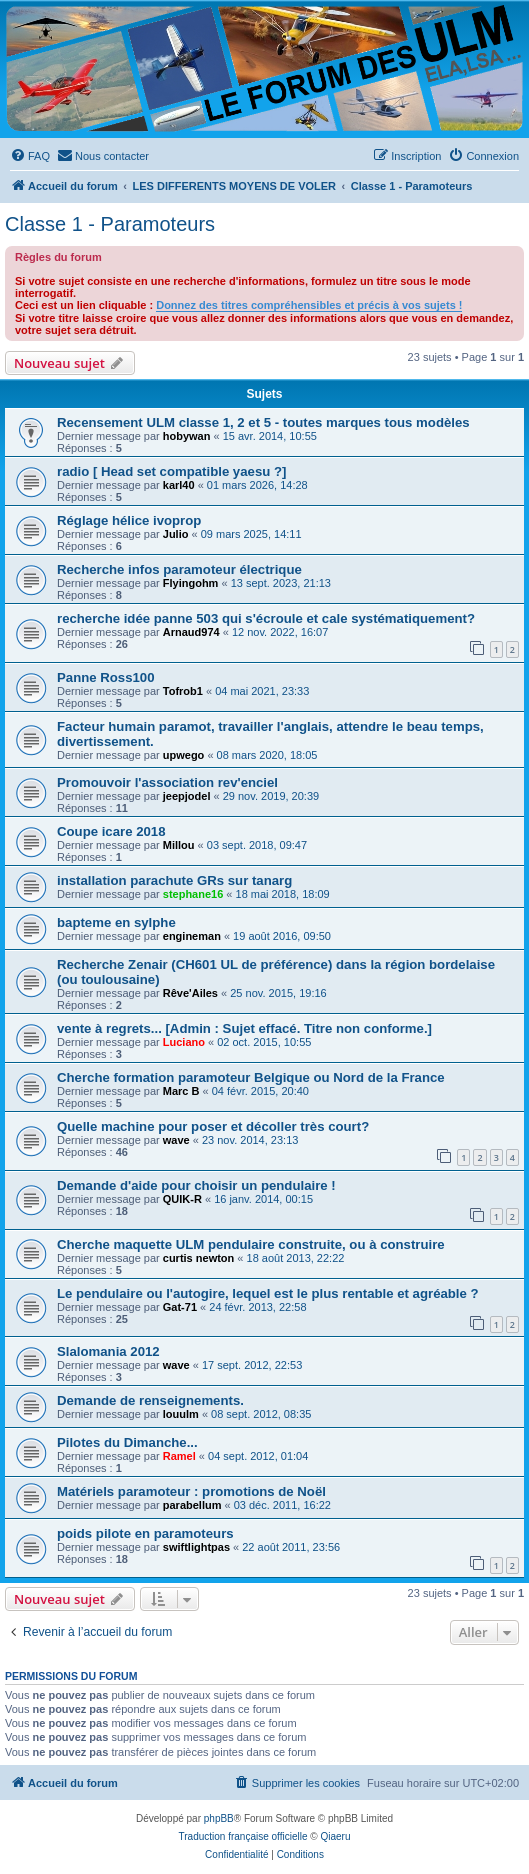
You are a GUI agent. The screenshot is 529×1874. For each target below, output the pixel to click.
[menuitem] (30, 156)
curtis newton (199, 1258)
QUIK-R (182, 1199)
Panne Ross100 (106, 677)
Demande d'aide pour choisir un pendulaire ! (196, 1185)
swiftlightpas (196, 1547)
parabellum (192, 1505)
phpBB (219, 1818)
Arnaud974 (191, 632)
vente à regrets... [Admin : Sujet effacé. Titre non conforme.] (244, 1028)
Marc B (181, 1091)
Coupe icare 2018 (111, 831)
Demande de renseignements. (150, 1400)
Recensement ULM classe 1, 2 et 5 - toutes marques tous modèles (263, 422)
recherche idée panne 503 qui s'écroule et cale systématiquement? (266, 618)
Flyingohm (191, 583)
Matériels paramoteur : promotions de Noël (191, 1491)
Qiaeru (335, 1836)
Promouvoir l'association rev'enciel (167, 782)
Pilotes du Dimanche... (127, 1442)
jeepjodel (187, 796)
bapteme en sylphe (116, 922)
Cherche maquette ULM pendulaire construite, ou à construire (251, 1244)
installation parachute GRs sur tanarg (174, 880)
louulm (181, 1414)
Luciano (184, 1042)
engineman (192, 936)
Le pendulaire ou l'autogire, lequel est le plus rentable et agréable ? (268, 1293)
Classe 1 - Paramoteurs (110, 224)
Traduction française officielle (243, 1836)
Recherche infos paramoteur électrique (179, 569)
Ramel (179, 1456)
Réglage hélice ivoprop (129, 520)
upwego (184, 755)
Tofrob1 (183, 691)
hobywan (187, 436)
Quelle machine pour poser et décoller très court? (213, 1126)
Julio (176, 534)
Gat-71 (180, 1307)
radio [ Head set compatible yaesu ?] (171, 471)
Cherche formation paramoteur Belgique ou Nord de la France (251, 1077)
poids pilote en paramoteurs (145, 1533)
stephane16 (193, 894)
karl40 (179, 485)
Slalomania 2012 (108, 1351)
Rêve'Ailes (190, 993)
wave (176, 1140)
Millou (179, 845)
